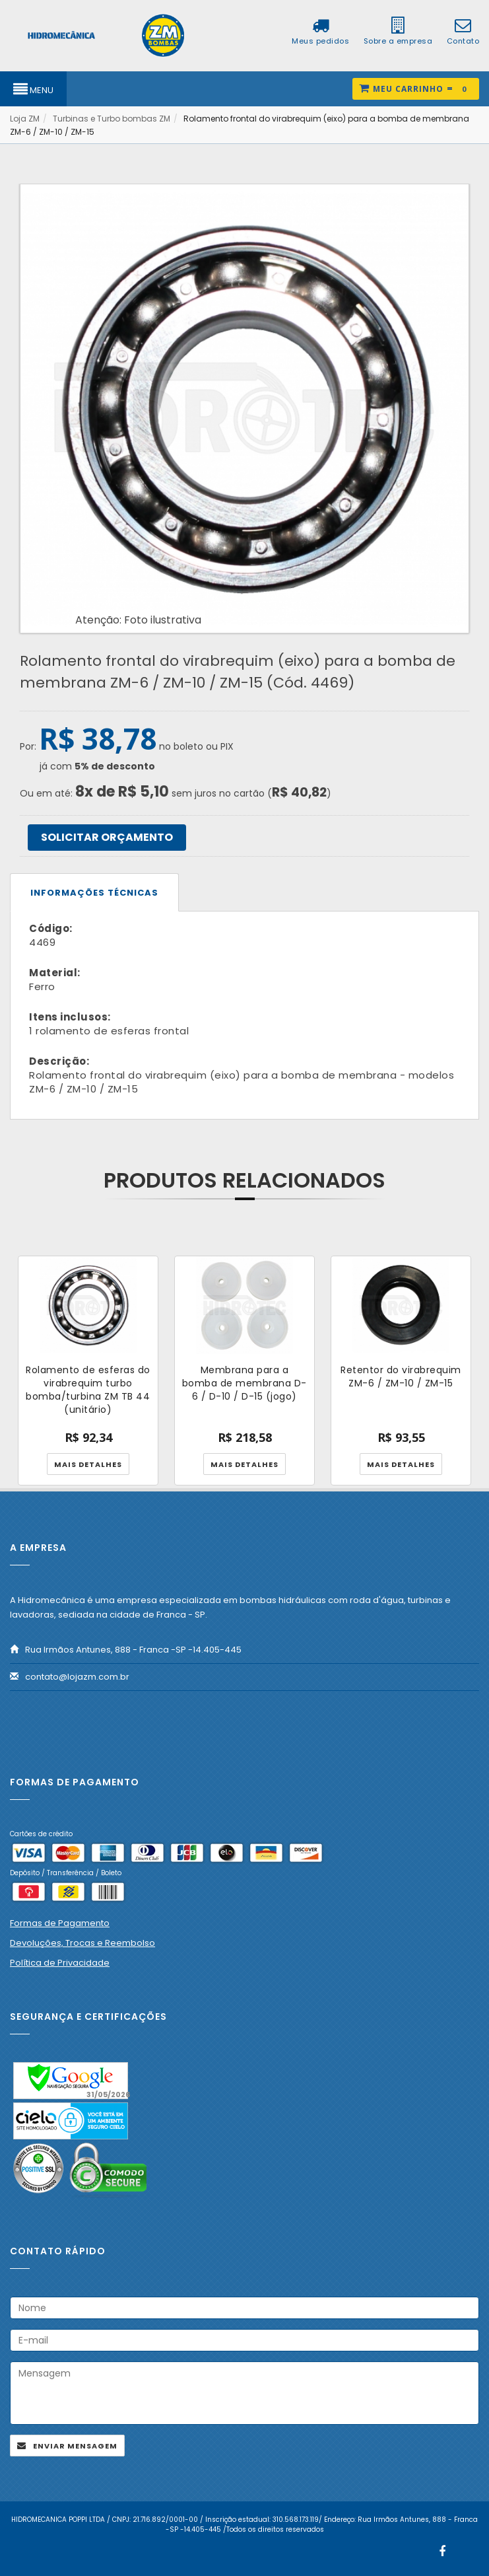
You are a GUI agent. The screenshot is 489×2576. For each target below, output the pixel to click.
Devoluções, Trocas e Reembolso (82, 1943)
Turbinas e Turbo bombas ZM (111, 118)
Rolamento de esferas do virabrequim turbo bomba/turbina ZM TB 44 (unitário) (88, 1389)
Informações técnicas (94, 892)
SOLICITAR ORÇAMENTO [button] (107, 837)
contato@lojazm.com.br (77, 1676)
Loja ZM (25, 118)
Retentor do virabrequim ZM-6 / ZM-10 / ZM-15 (401, 1376)
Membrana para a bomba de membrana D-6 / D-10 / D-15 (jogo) (244, 1383)
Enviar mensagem (75, 2446)
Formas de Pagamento (60, 1923)
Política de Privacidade (60, 1962)
